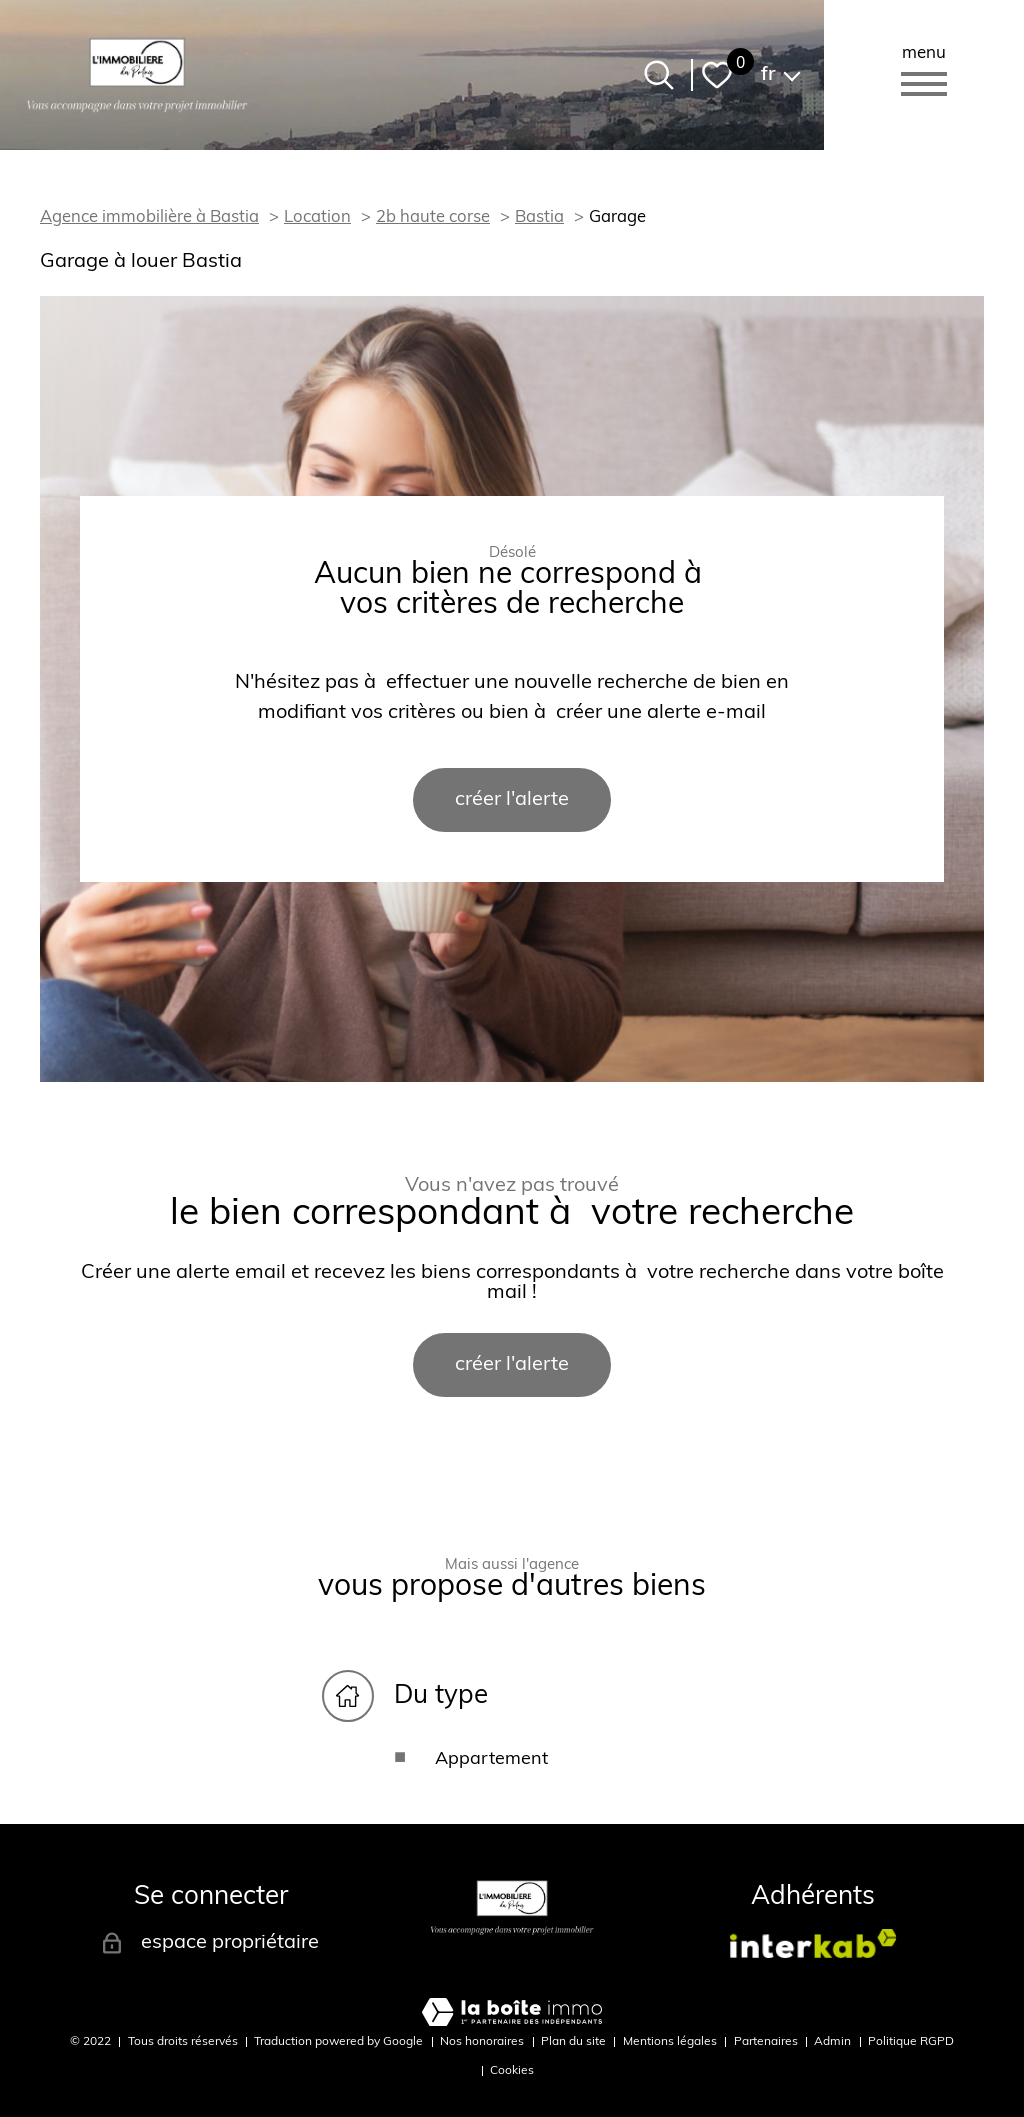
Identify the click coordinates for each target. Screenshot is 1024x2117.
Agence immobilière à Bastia (149, 218)
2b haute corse (433, 218)
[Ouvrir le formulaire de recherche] (659, 75)
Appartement (491, 1759)
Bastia (539, 218)
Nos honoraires (482, 2042)
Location (317, 218)
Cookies (512, 2071)
